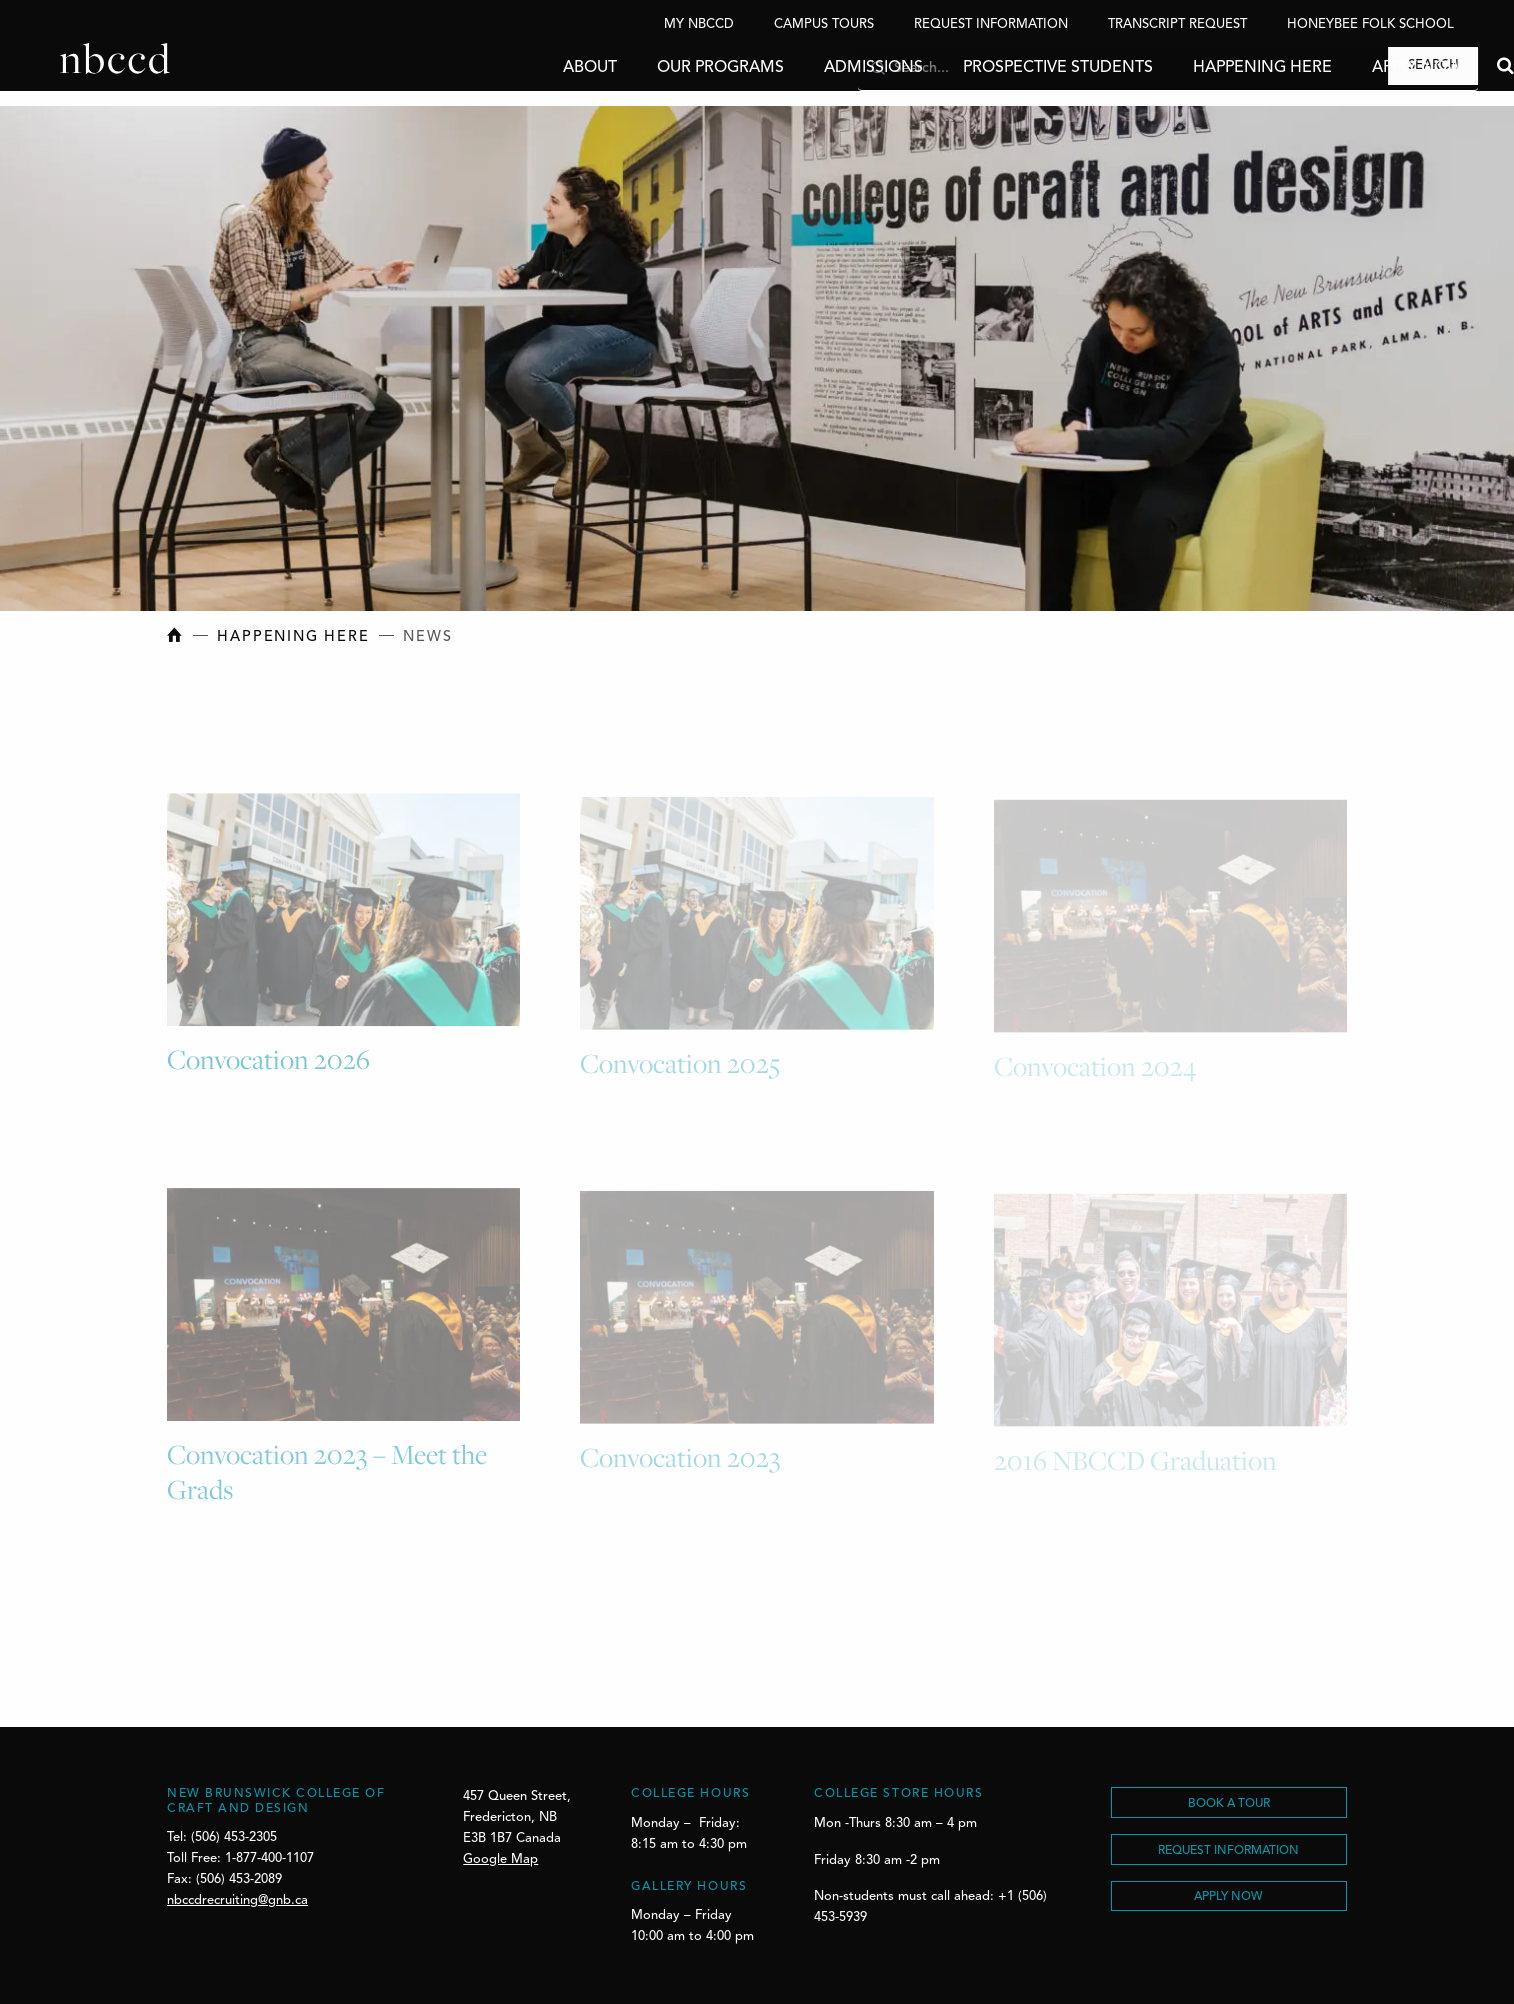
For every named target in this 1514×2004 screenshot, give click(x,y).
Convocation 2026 (268, 1064)
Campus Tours (824, 24)
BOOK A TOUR (1229, 1804)
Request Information (991, 24)
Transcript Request (1177, 24)
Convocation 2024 (1095, 1069)
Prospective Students (998, 68)
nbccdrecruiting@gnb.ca (237, 1900)
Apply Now (1357, 68)
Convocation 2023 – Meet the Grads (327, 1476)
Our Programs (660, 68)
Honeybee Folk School (1370, 24)
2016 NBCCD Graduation (1135, 1463)
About (530, 68)
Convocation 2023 (680, 1461)
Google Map (500, 1859)
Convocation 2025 (680, 1067)
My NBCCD (699, 24)
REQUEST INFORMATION (1228, 1851)
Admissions (813, 68)
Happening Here (1202, 68)
